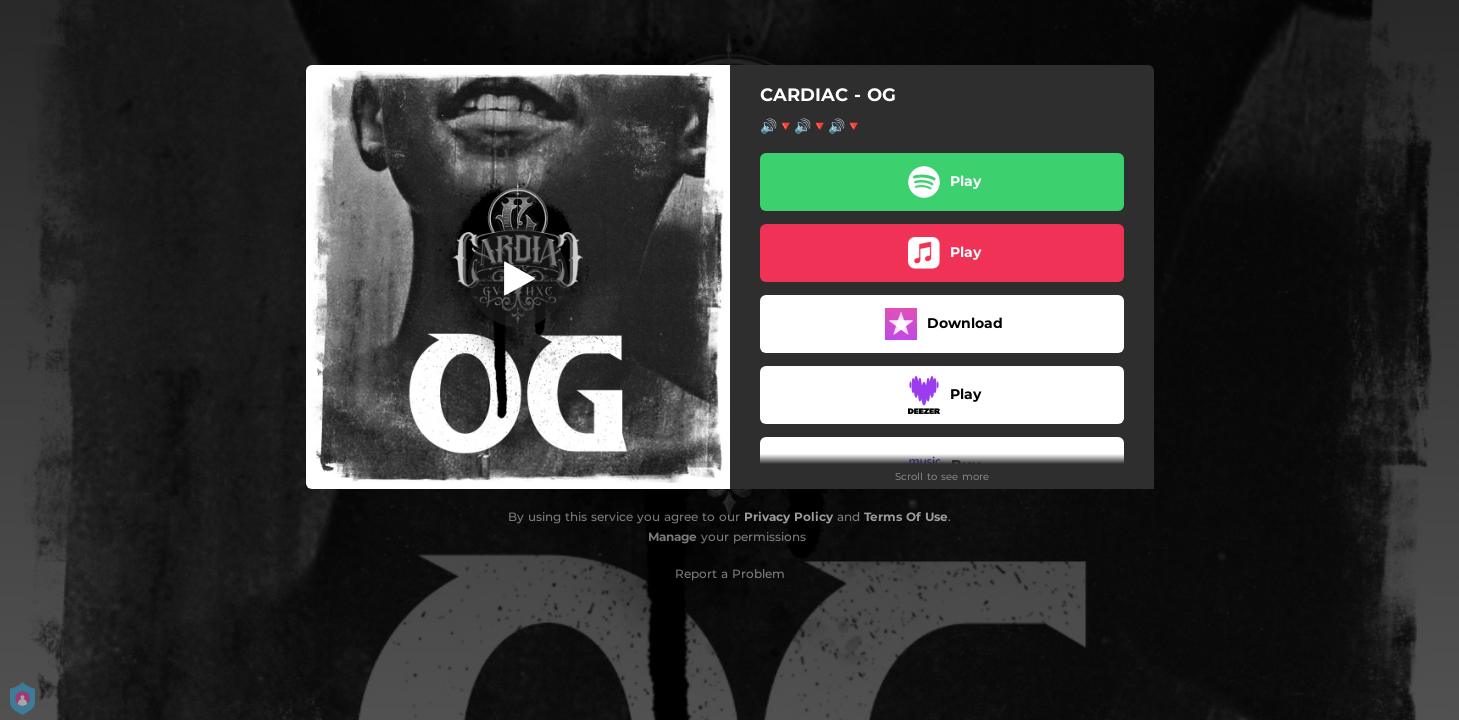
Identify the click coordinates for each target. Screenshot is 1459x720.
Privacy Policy (788, 516)
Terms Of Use (906, 516)
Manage (672, 536)
